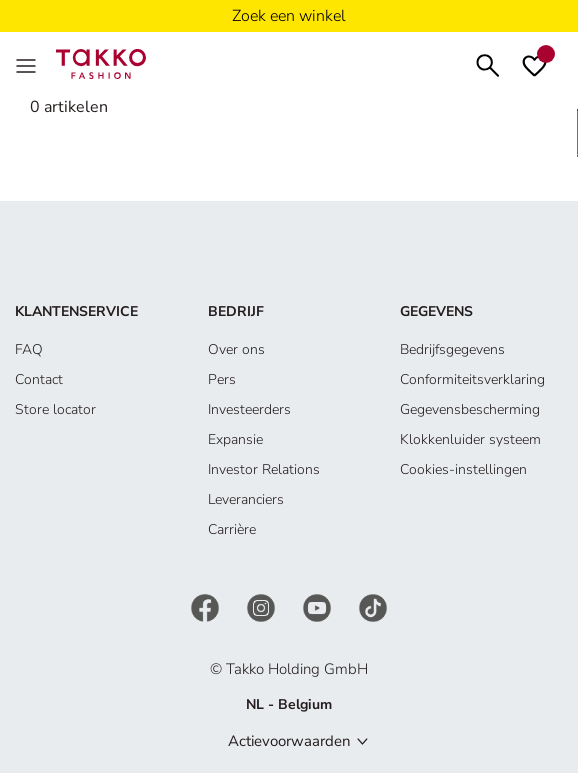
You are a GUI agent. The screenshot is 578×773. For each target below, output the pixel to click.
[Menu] (28, 64)
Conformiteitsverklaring (472, 379)
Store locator (55, 409)
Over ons (236, 349)
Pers (222, 379)
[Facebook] (207, 606)
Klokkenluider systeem (470, 439)
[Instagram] (263, 606)
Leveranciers (246, 499)
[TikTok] (373, 606)
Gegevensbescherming (470, 409)
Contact (39, 379)
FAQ (29, 349)
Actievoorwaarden (289, 741)
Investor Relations (264, 469)
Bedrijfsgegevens (452, 349)
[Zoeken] (488, 63)
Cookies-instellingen (463, 469)
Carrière (232, 529)
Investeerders (249, 409)
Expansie (235, 439)
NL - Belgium (289, 704)
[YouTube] (319, 606)
